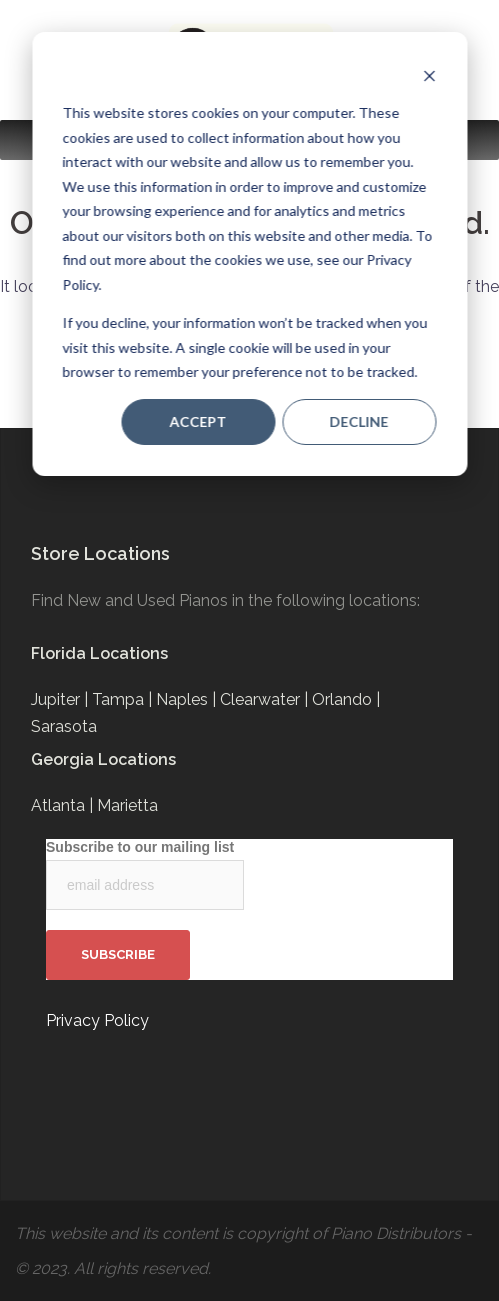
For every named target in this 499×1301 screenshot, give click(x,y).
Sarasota (64, 726)
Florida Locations (99, 653)
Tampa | (124, 699)
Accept (198, 421)
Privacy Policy (97, 1020)
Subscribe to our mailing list (140, 847)
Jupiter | (61, 699)
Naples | (188, 699)
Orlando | (346, 699)
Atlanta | (64, 805)
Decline (359, 421)
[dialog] (249, 254)
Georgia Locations (103, 759)
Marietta (127, 805)
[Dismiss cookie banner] (429, 75)
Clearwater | (266, 699)
